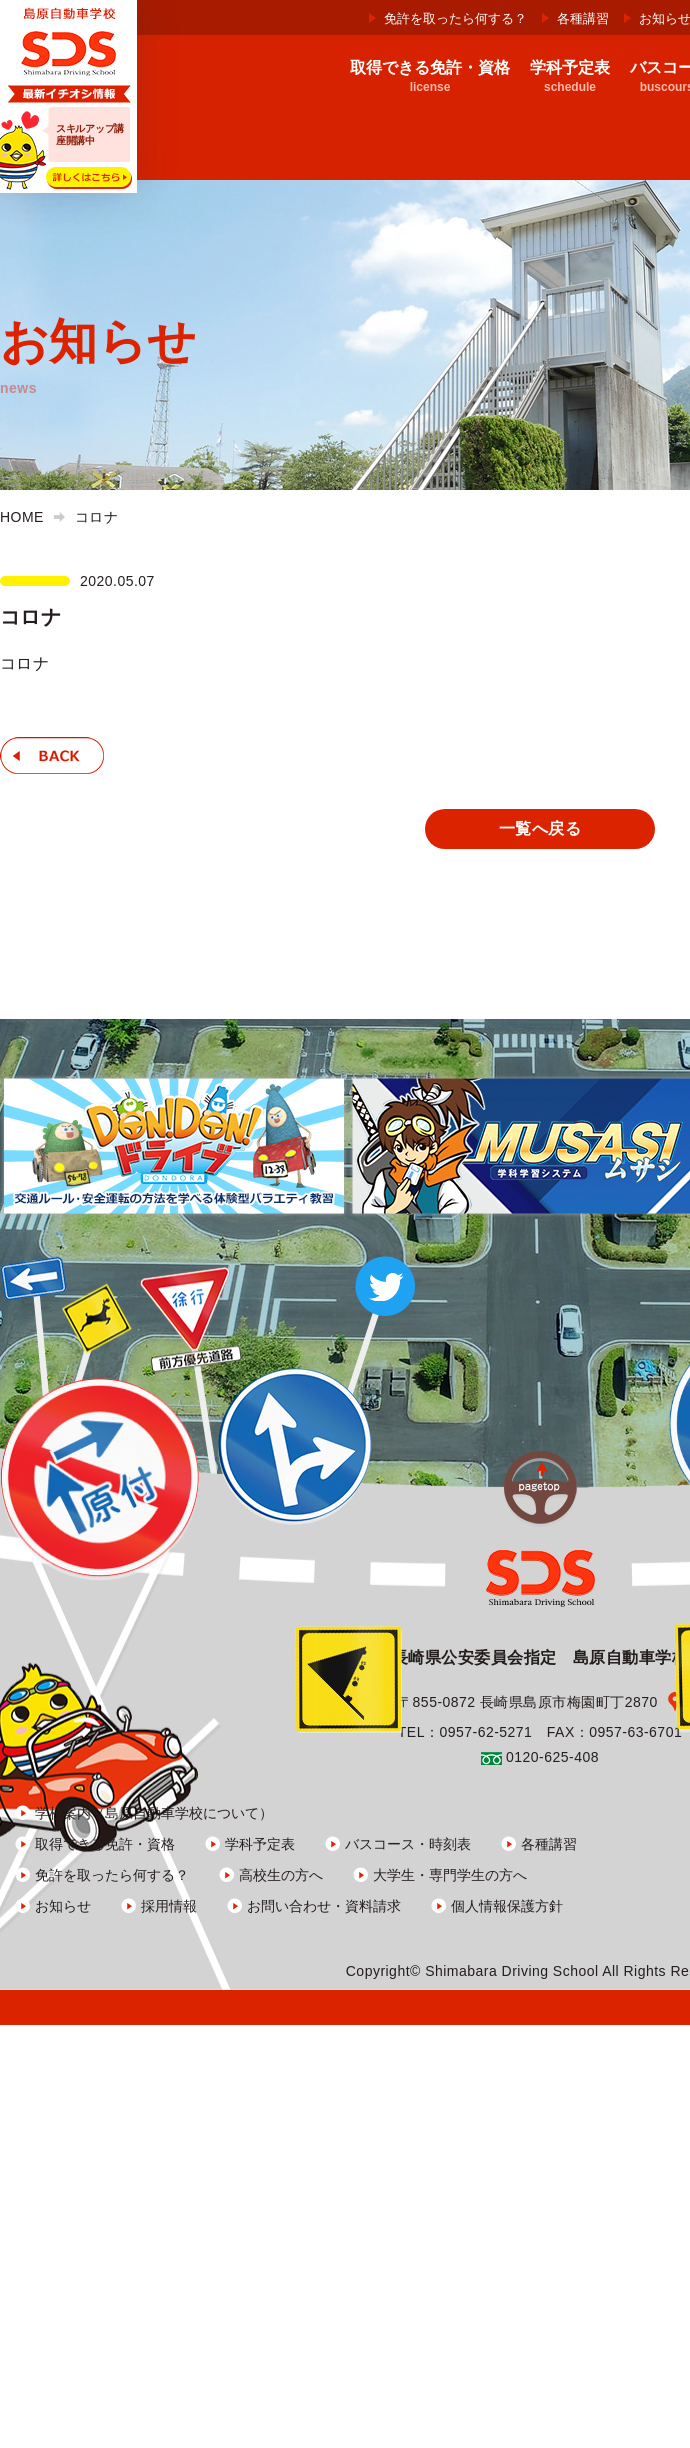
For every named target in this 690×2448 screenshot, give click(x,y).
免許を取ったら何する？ (455, 18)
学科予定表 (260, 1844)
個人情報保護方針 (507, 1906)
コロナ (24, 663)
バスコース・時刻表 (408, 1844)
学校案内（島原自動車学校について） (154, 1813)
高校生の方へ (281, 1875)
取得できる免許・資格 (105, 1844)
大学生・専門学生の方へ (450, 1875)
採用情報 (169, 1906)
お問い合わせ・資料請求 (324, 1906)
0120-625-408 (552, 1757)
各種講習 (583, 18)
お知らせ (63, 1906)
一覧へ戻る (540, 828)
